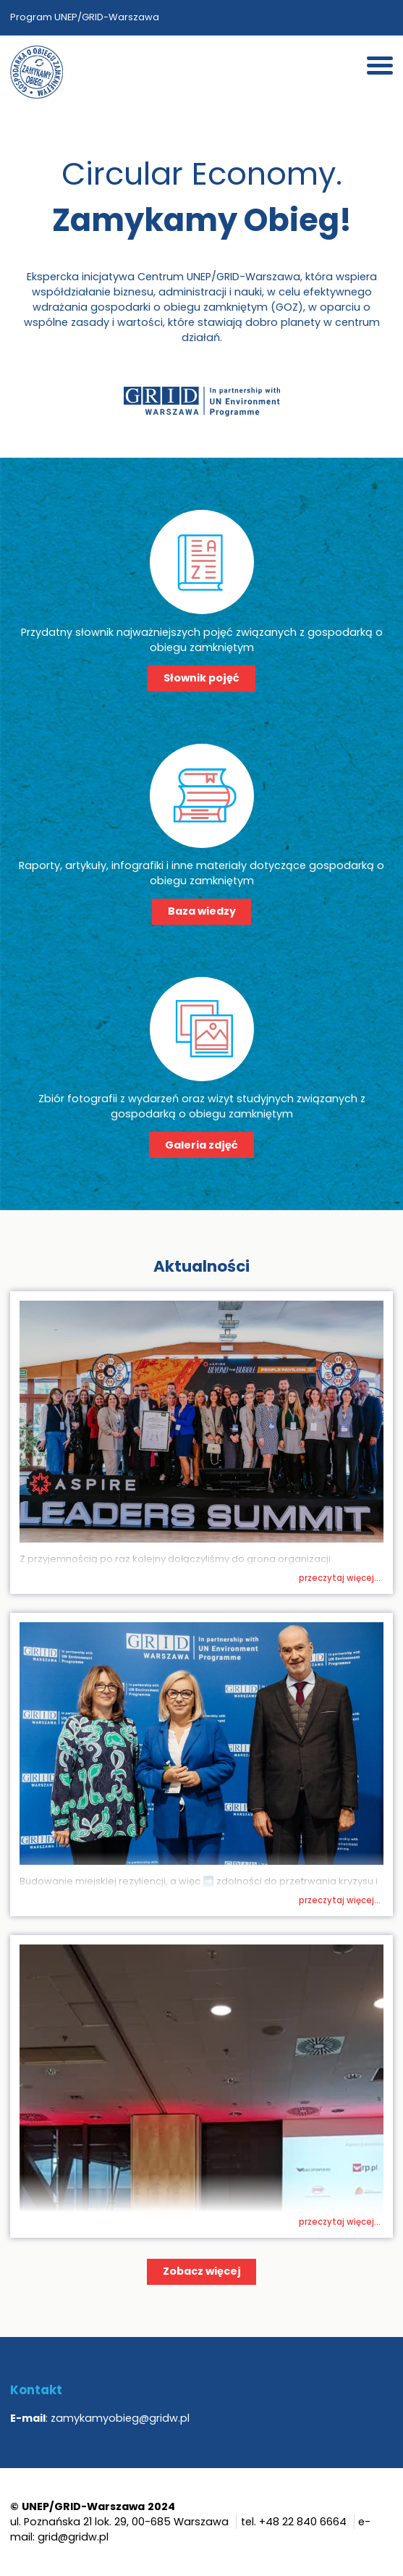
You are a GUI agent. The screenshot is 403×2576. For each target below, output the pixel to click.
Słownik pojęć (201, 678)
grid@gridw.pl (73, 2537)
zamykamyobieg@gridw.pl (120, 2418)
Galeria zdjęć (201, 1145)
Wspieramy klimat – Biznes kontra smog (241, 1573)
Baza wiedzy (202, 911)
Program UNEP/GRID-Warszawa (84, 17)
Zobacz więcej (202, 2271)
